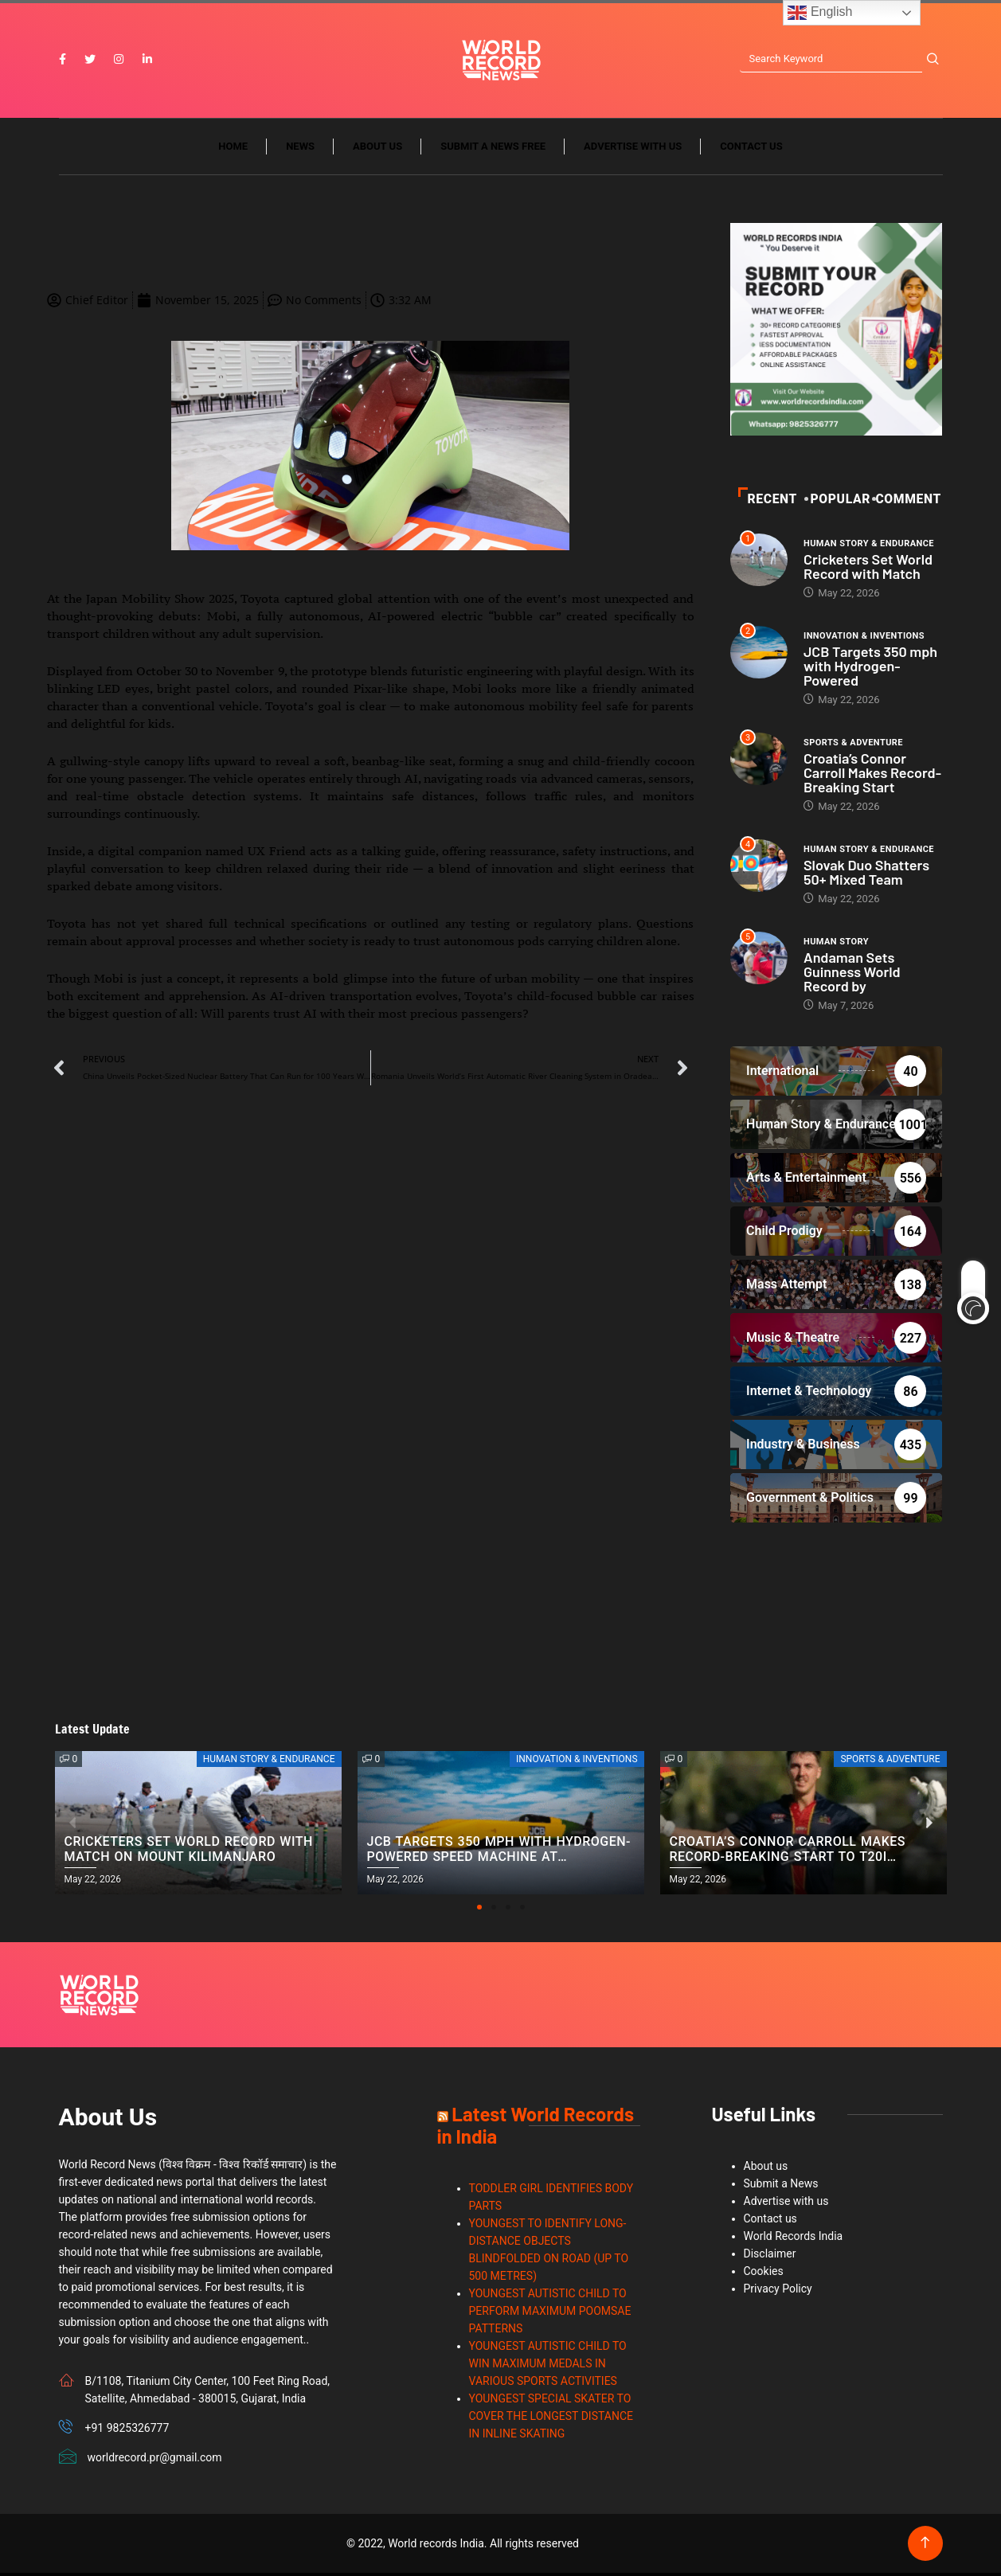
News (300, 149)
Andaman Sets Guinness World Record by (852, 974)
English (820, 12)
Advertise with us (633, 149)
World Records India (793, 2239)
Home (233, 149)
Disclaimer (770, 2256)
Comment (908, 501)
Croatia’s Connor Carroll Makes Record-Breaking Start (872, 775)
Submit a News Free (492, 149)
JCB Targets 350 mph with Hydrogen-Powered (870, 668)
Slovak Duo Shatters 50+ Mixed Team (866, 874)
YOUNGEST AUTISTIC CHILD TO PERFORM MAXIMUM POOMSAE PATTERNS (550, 2314)
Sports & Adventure (853, 745)
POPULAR (839, 501)
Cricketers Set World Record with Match (868, 568)
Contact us (751, 149)
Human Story (836, 944)
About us (377, 149)
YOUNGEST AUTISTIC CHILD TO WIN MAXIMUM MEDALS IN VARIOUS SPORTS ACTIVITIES (548, 2366)
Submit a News (781, 2186)
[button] (479, 1910)
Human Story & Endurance (869, 546)
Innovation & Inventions (864, 638)
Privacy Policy (778, 2291)
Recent (768, 501)
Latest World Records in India (535, 2128)
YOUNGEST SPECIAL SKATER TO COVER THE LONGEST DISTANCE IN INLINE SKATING (551, 2419)
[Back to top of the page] (925, 2546)
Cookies (764, 2274)
